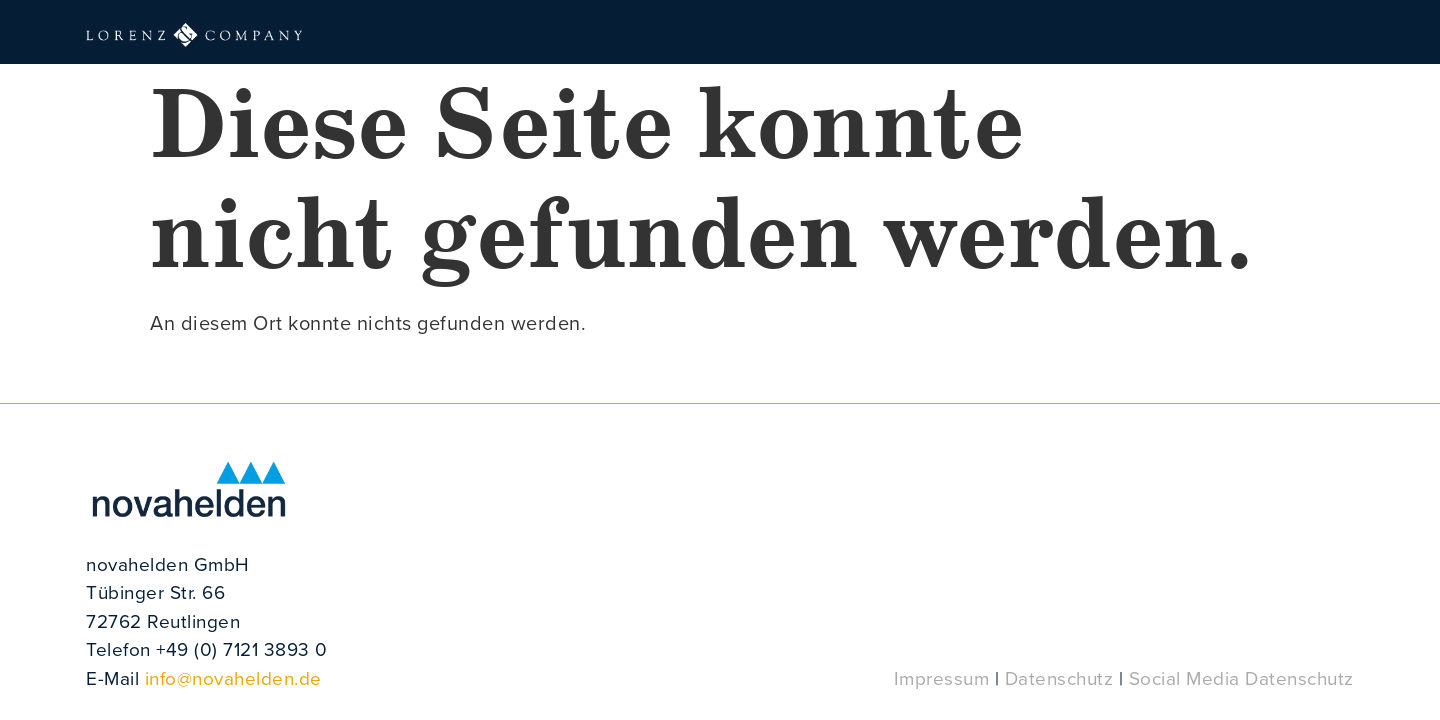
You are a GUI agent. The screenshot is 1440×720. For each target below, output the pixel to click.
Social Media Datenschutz (1241, 677)
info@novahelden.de (233, 677)
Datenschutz (1059, 677)
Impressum (942, 677)
